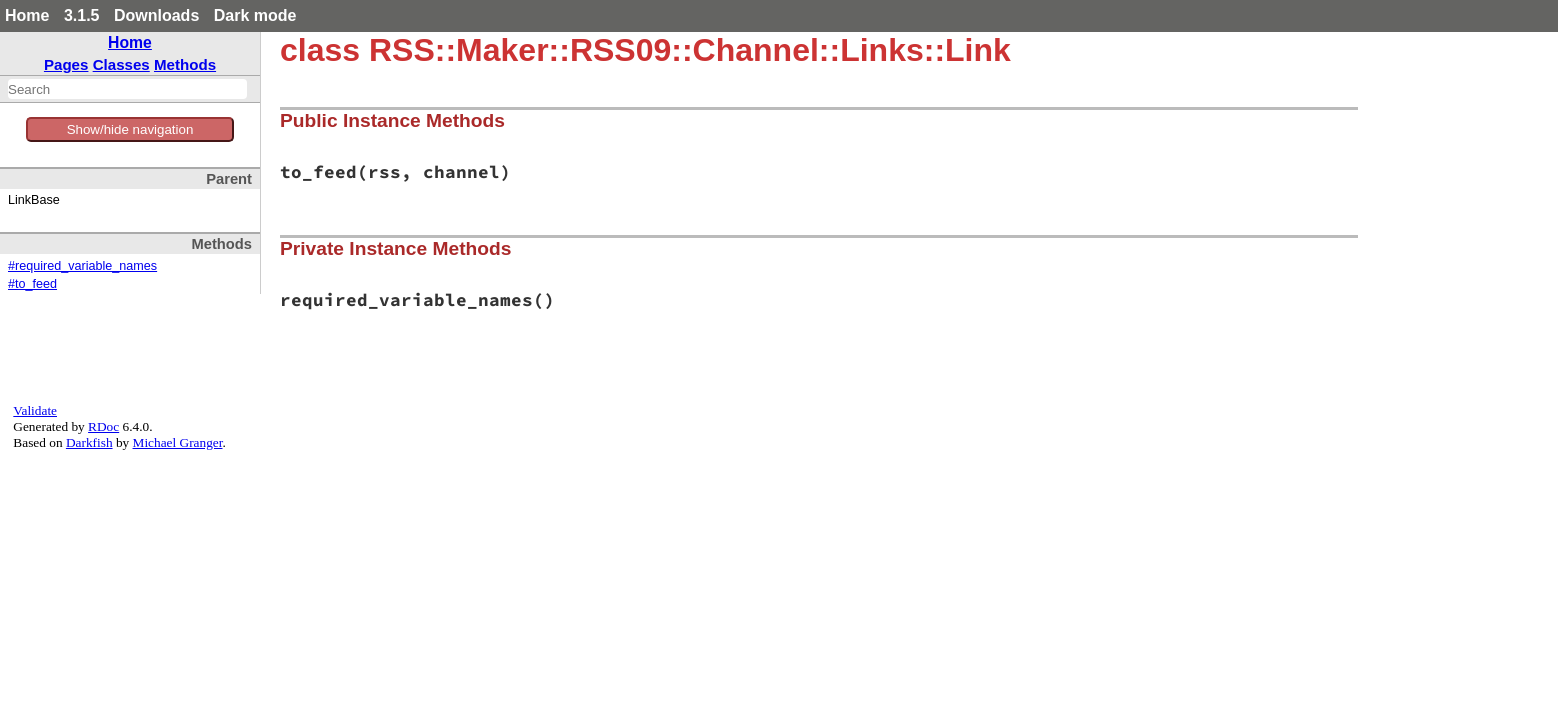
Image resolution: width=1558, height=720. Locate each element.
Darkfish (89, 442)
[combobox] (127, 89)
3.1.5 (82, 15)
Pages (66, 64)
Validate (35, 410)
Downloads (156, 15)
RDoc (103, 426)
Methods (185, 64)
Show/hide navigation (130, 129)
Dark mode (255, 15)
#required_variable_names (82, 266)
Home (27, 15)
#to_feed (32, 284)
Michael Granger (178, 442)
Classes (121, 64)
